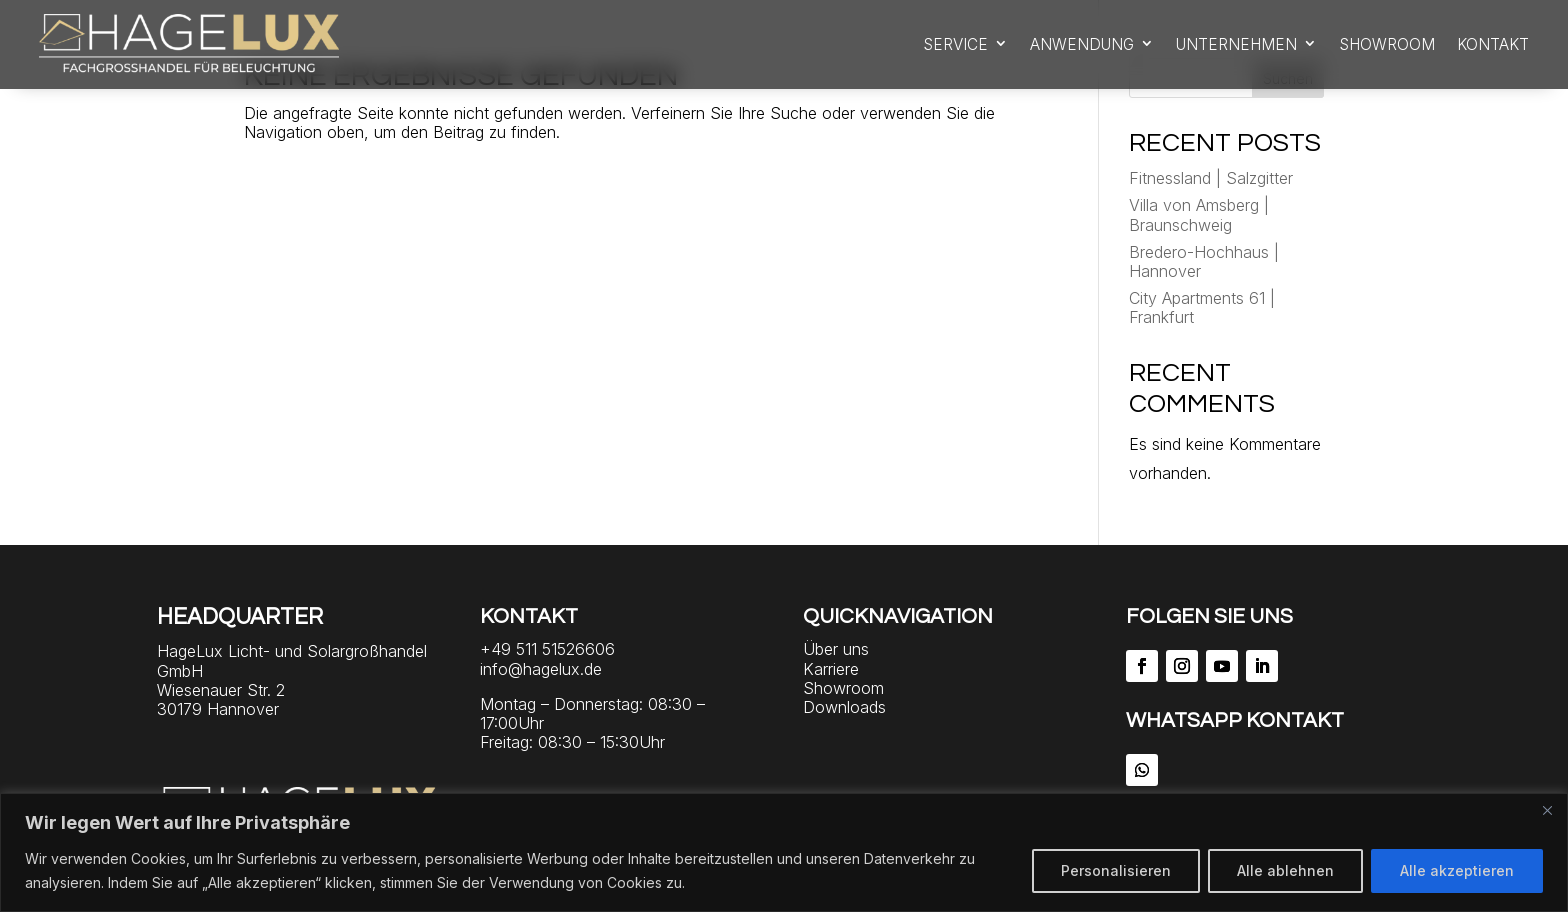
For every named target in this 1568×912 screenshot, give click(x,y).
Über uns (836, 649)
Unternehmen (1236, 44)
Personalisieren (1116, 870)
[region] (784, 852)
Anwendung (1082, 44)
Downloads (844, 707)
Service (955, 44)
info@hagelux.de (541, 669)
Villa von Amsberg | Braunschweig (1199, 214)
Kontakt (1493, 44)
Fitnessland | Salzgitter (1211, 178)
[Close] (1547, 810)
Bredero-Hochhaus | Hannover (1204, 261)
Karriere (831, 669)
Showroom (1387, 44)
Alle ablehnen (1285, 870)
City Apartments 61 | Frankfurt (1202, 307)
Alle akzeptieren (1457, 870)
